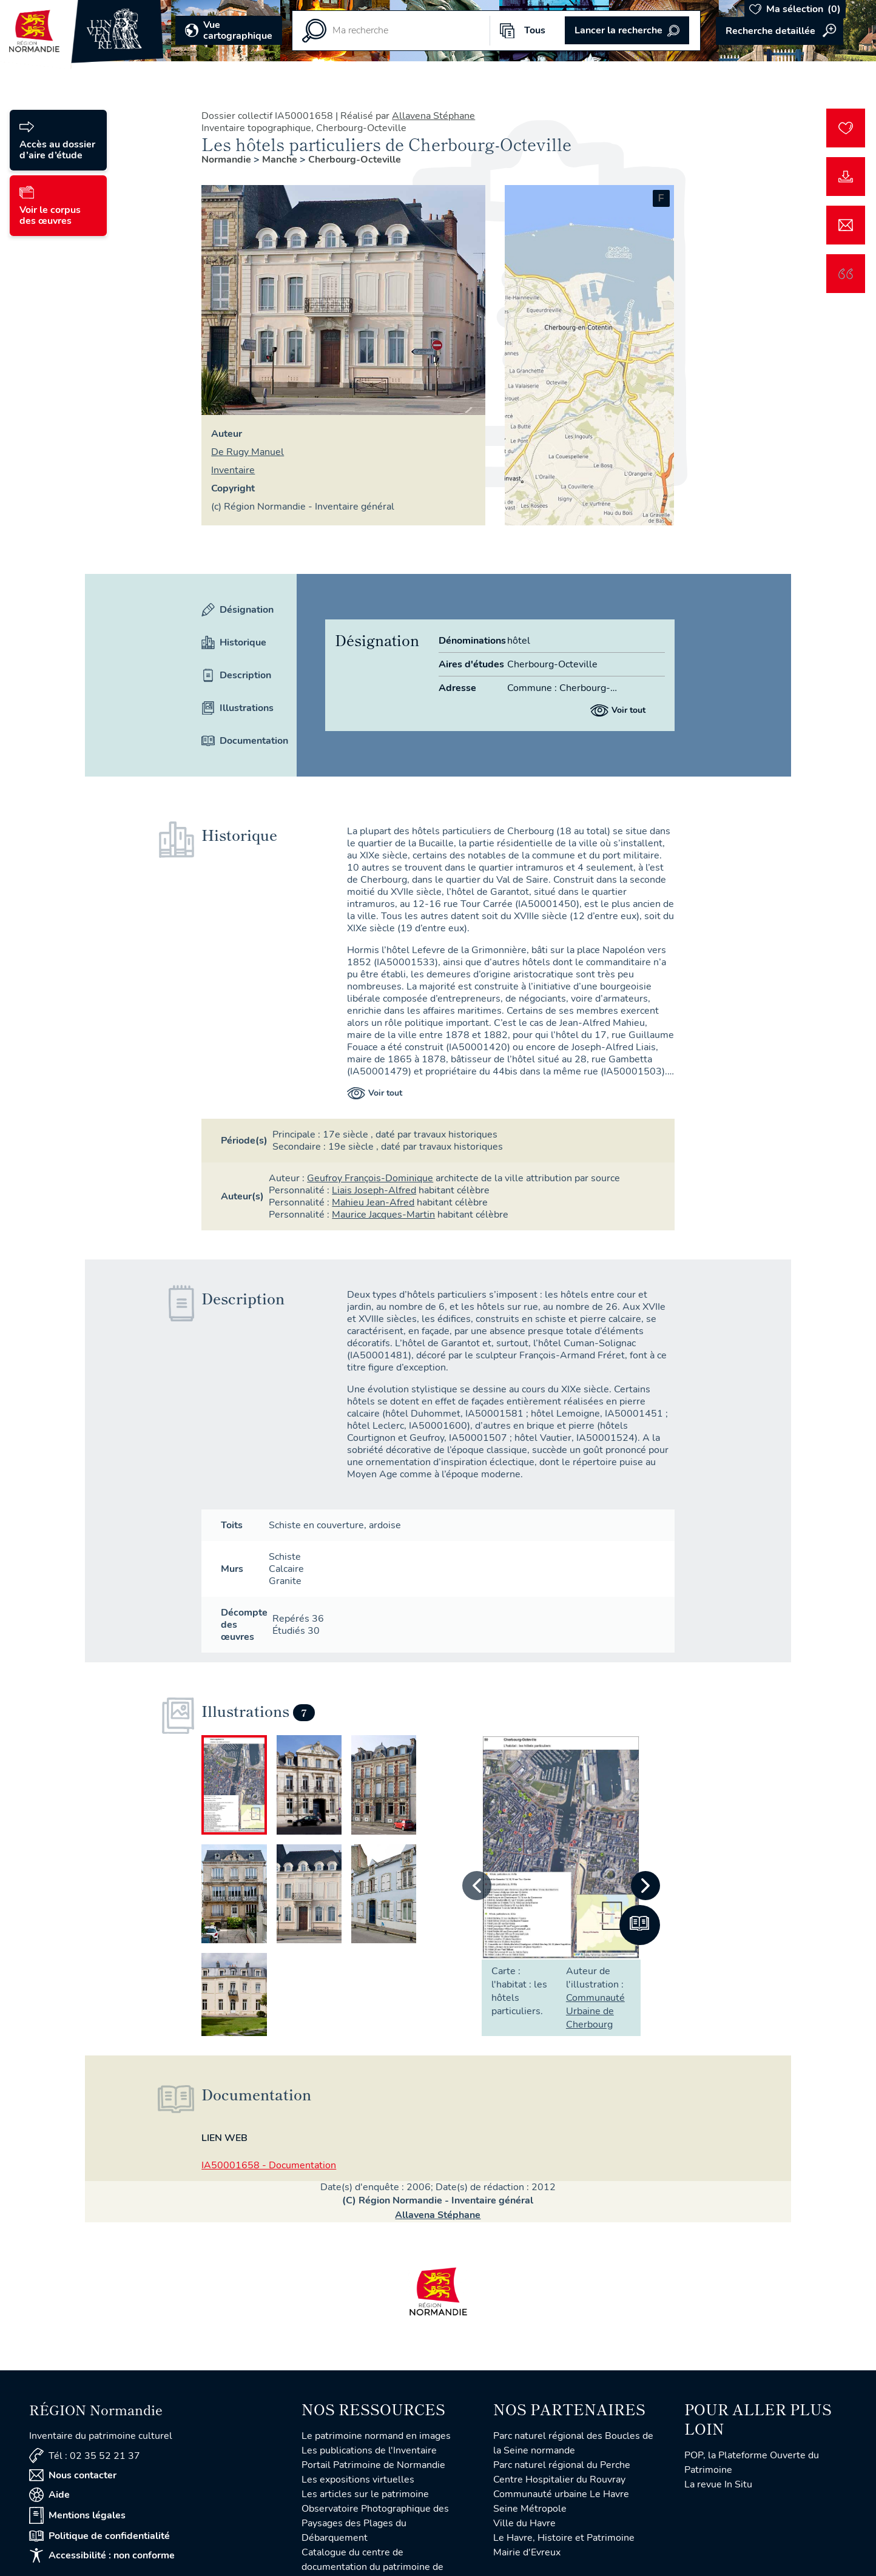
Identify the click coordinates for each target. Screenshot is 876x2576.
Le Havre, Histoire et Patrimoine (564, 2537)
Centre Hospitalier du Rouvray (559, 2479)
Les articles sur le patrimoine (365, 2494)
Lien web (224, 2138)
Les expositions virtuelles (358, 2479)
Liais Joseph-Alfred (374, 1190)
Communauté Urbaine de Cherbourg (595, 2011)
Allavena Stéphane (433, 116)
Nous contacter (72, 2475)
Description (236, 675)
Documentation (239, 740)
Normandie (227, 159)
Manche (281, 159)
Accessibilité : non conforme (102, 2555)
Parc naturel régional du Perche (561, 2465)
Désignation (237, 609)
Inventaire (233, 470)
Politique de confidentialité (99, 2536)
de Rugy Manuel (247, 452)
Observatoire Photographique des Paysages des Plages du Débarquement (375, 2523)
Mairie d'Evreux (527, 2552)
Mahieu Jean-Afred (373, 1202)
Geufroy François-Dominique (370, 1178)
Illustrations (237, 708)
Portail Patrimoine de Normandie (373, 2465)
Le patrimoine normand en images (376, 2436)
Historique (233, 642)
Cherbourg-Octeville (354, 159)
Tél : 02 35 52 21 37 (84, 2455)
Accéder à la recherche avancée (779, 31)
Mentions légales (77, 2515)
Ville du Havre (524, 2523)
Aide (49, 2494)
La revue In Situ (718, 2484)
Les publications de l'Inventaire (369, 2450)
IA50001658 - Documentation (268, 2165)
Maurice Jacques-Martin (383, 1214)
